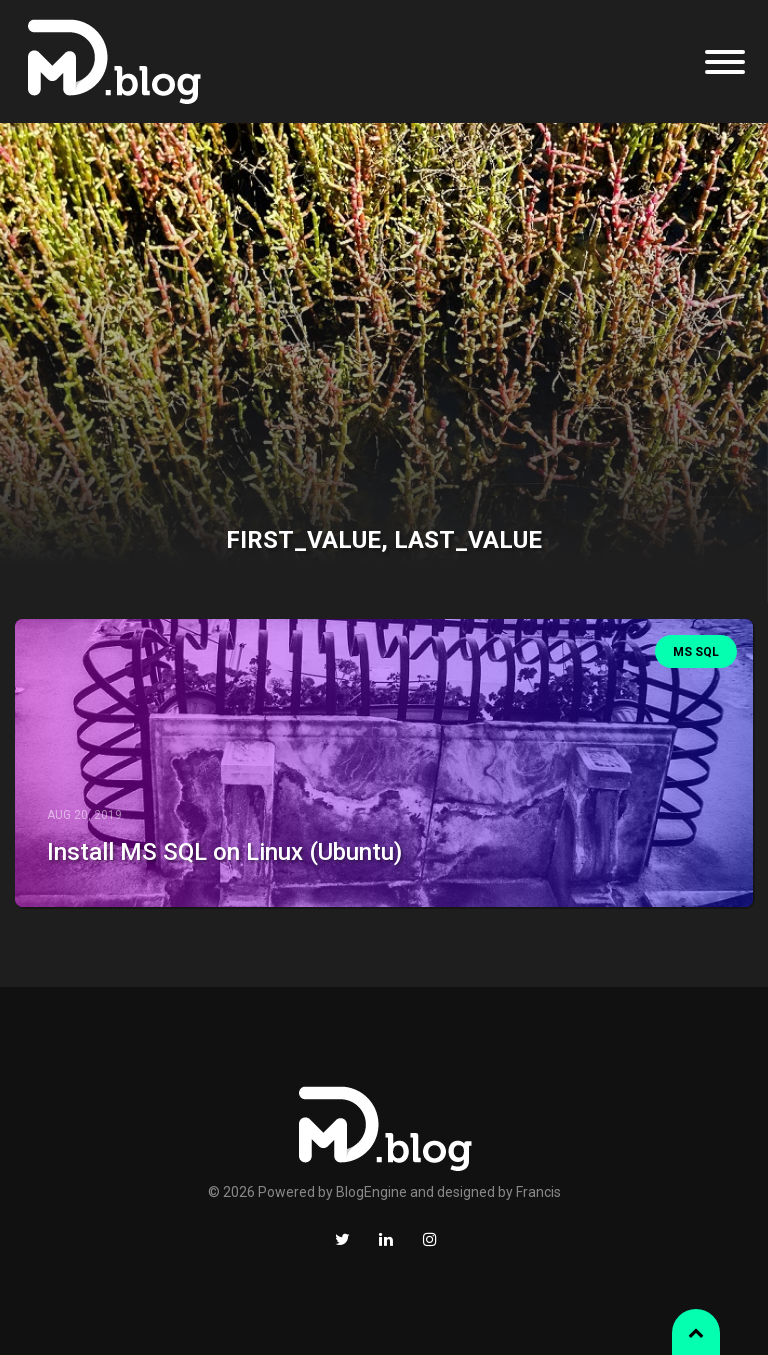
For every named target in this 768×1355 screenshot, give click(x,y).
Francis (538, 1192)
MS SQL (696, 652)
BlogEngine (371, 1192)
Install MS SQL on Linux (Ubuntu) (224, 852)
